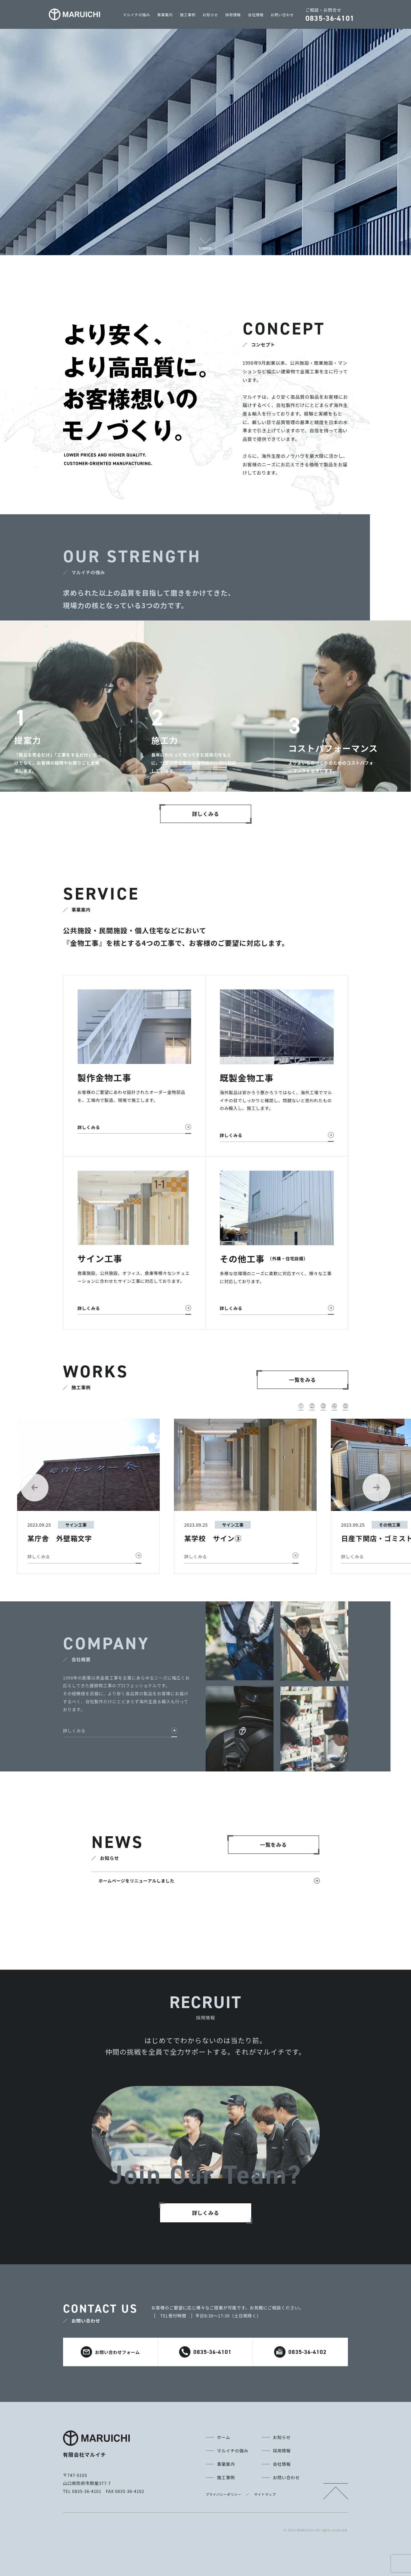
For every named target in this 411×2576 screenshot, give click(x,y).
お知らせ (210, 14)
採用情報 (233, 14)
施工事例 (188, 14)
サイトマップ (265, 2494)
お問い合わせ (282, 14)
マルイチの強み (136, 14)
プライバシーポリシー (224, 2494)
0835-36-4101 (205, 2352)
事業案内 (165, 14)
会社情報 (256, 14)
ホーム (223, 2437)
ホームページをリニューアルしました (137, 1881)
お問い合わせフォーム (110, 2352)
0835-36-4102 (300, 2352)
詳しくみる (74, 1731)
